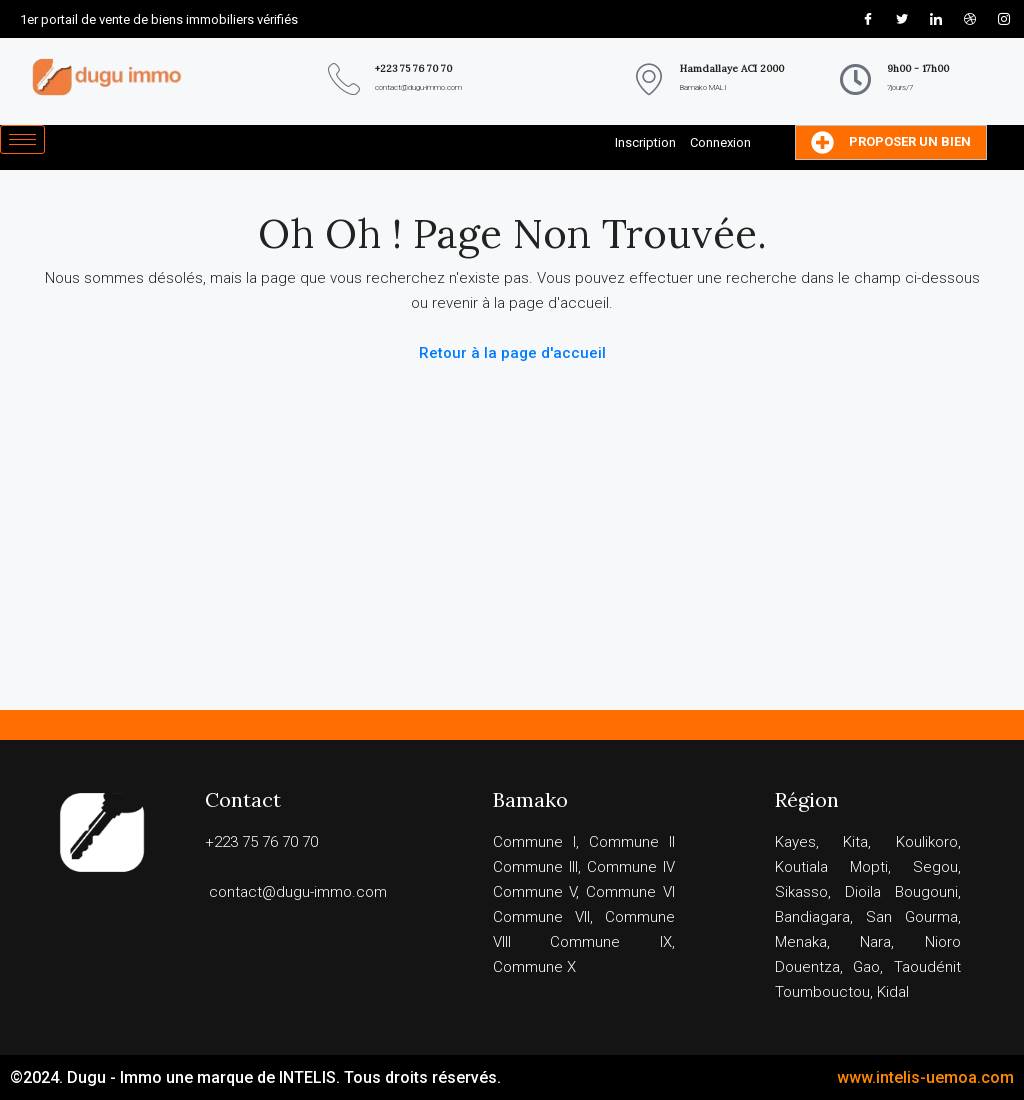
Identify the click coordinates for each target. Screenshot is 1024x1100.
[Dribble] (970, 19)
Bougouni (926, 892)
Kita (855, 842)
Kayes (795, 842)
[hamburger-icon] (22, 139)
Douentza (807, 967)
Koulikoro (927, 842)
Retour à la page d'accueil (512, 353)
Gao (866, 967)
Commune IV (631, 867)
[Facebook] (868, 19)
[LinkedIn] (936, 19)
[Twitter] (902, 19)
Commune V (535, 892)
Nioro (943, 942)
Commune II (632, 842)
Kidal (893, 992)
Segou (935, 867)
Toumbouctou (822, 992)
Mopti (869, 867)
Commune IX (610, 942)
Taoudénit (927, 967)
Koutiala (801, 867)
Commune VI (630, 892)
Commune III (535, 867)
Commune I (534, 842)
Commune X (534, 967)
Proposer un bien (891, 142)
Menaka (801, 942)
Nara (875, 942)
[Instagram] (1004, 19)
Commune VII (541, 917)
